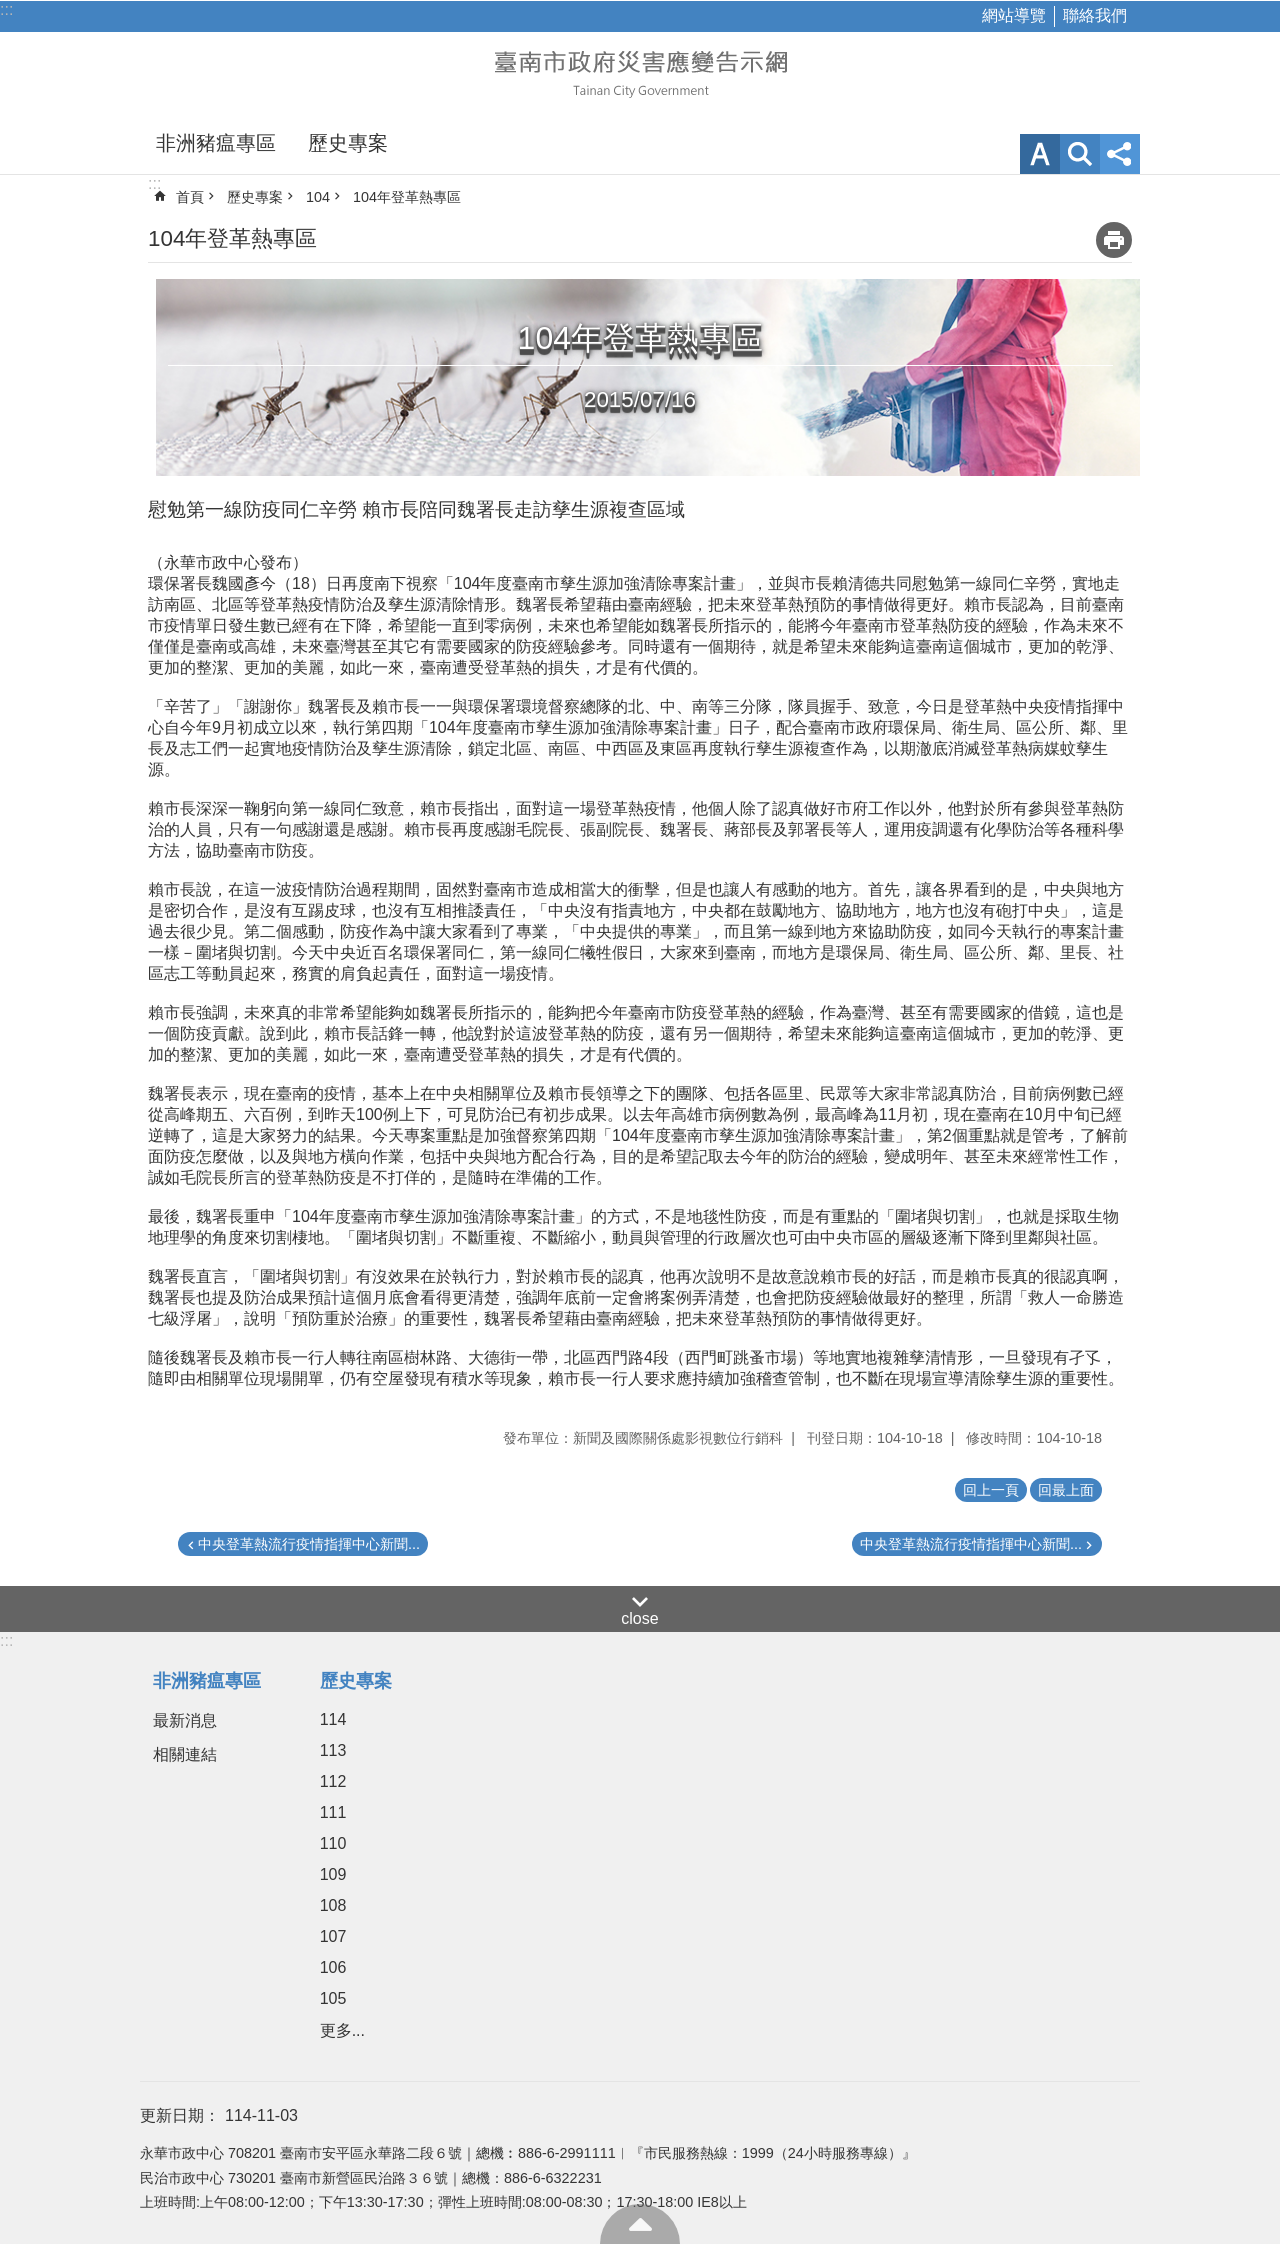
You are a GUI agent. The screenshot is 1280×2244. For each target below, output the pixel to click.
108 (333, 1905)
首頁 (190, 197)
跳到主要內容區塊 (10, 10)
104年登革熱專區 (407, 197)
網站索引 (1080, 154)
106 (333, 1967)
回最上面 (640, 2224)
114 (333, 1719)
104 (318, 197)
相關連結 (185, 1754)
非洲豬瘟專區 (216, 143)
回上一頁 (991, 1490)
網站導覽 (1014, 15)
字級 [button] (1040, 154)
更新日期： (180, 2115)
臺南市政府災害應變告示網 (640, 72)
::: (6, 9)
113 (333, 1750)
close (639, 1618)
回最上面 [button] (1066, 1490)
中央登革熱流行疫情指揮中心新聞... (309, 1544)
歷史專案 (348, 143)
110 (333, 1843)
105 (333, 1998)
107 (333, 1936)
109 (333, 1874)
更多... (342, 2030)
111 (333, 1812)
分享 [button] (1120, 154)
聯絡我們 (1095, 15)
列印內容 (1114, 240)
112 (333, 1781)
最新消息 (185, 1720)
